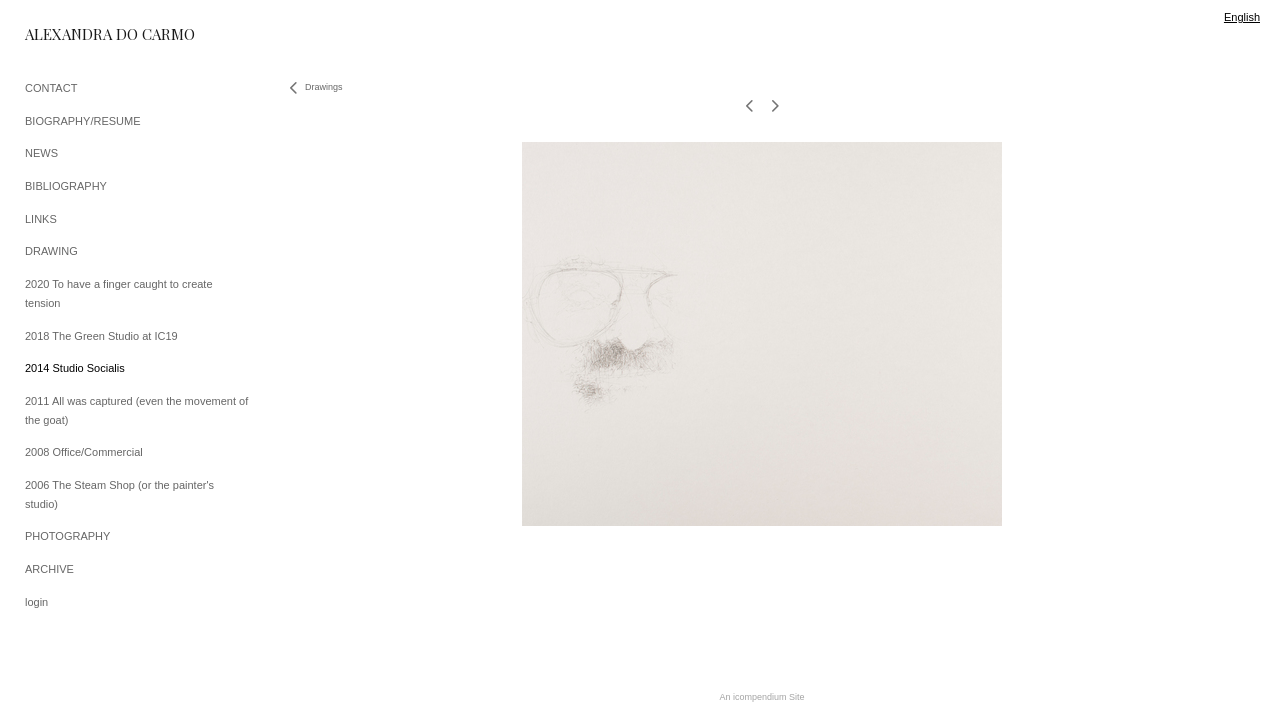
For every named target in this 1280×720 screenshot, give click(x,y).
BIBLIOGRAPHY (66, 186)
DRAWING (51, 251)
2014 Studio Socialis (75, 368)
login (36, 602)
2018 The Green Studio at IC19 (101, 336)
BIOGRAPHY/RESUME (83, 121)
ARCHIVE (49, 569)
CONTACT (51, 88)
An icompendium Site (761, 697)
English (1242, 17)
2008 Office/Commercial (84, 452)
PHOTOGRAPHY (67, 536)
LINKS (41, 219)
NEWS (41, 153)
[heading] (75, 34)
